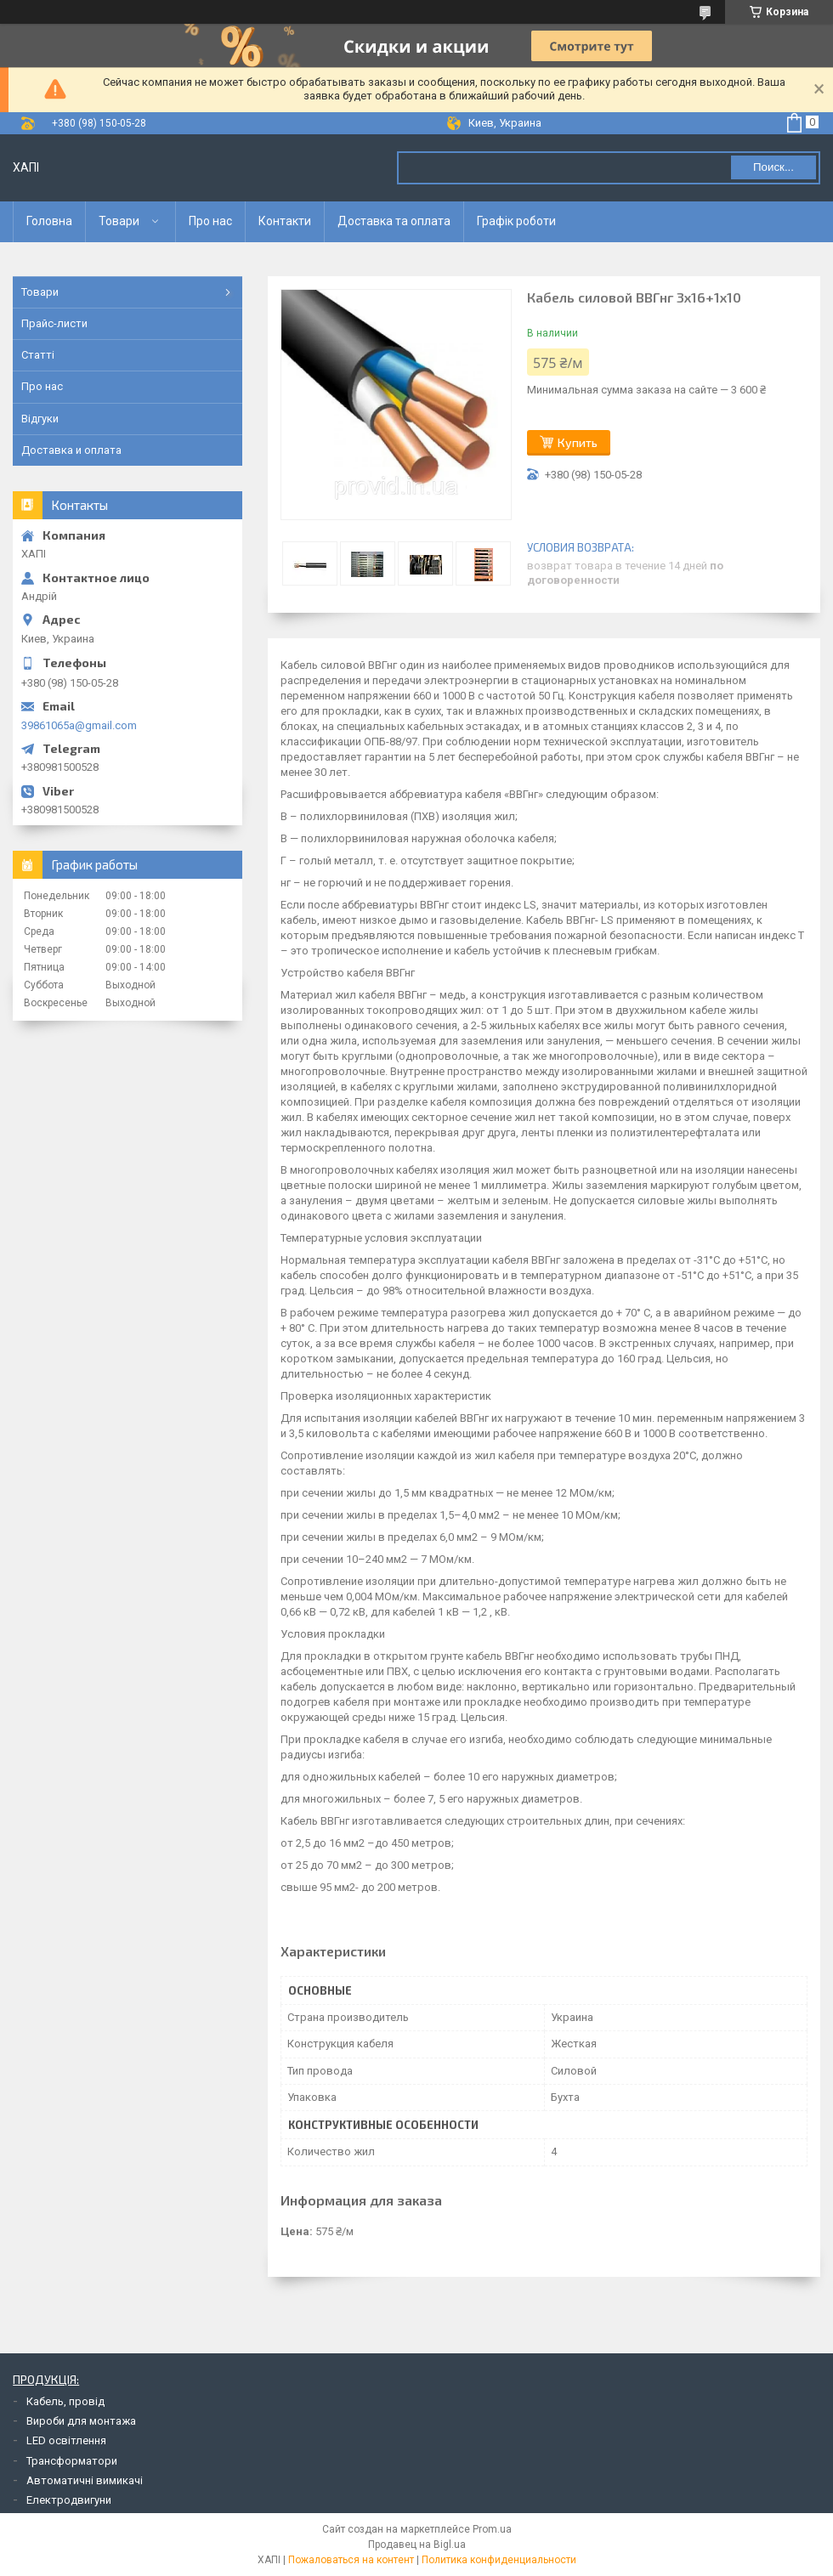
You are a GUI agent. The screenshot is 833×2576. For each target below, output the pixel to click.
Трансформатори (71, 2460)
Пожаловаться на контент (351, 2560)
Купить (578, 442)
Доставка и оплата (71, 450)
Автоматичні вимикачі (84, 2480)
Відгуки (40, 418)
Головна (49, 221)
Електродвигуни (68, 2500)
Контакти (284, 221)
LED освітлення (66, 2440)
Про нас (210, 221)
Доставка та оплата (393, 221)
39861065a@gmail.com (79, 725)
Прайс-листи (54, 323)
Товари (119, 221)
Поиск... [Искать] (773, 167)
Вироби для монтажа (81, 2421)
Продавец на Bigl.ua (417, 2545)
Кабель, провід (65, 2401)
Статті (37, 354)
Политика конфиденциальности (499, 2560)
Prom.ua (492, 2529)
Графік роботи (516, 221)
